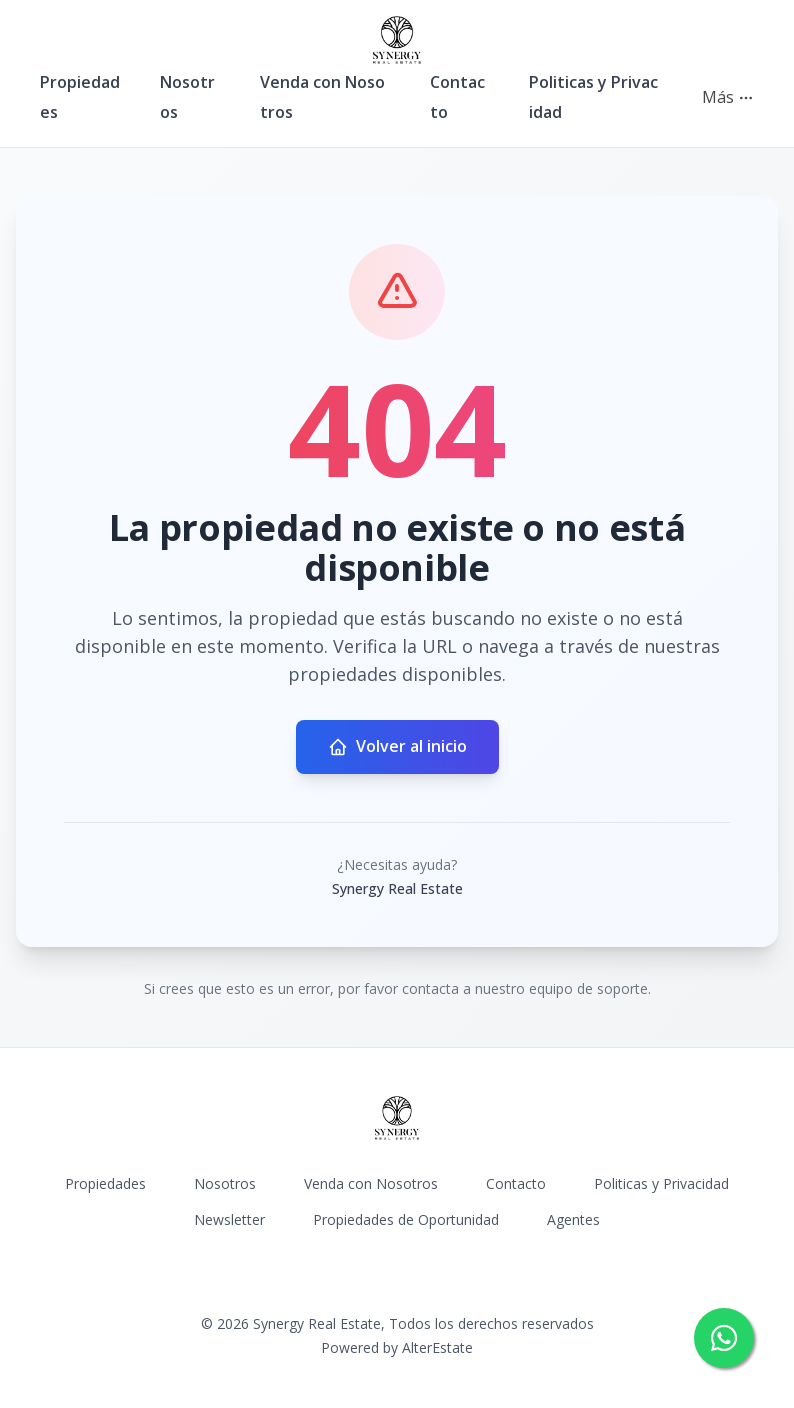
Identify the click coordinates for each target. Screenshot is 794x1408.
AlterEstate (437, 1347)
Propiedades (105, 1183)
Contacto (516, 1183)
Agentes (573, 1219)
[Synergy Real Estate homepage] (397, 40)
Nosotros (225, 1183)
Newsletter (229, 1219)
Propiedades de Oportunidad (406, 1219)
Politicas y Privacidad (661, 1183)
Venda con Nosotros (371, 1183)
